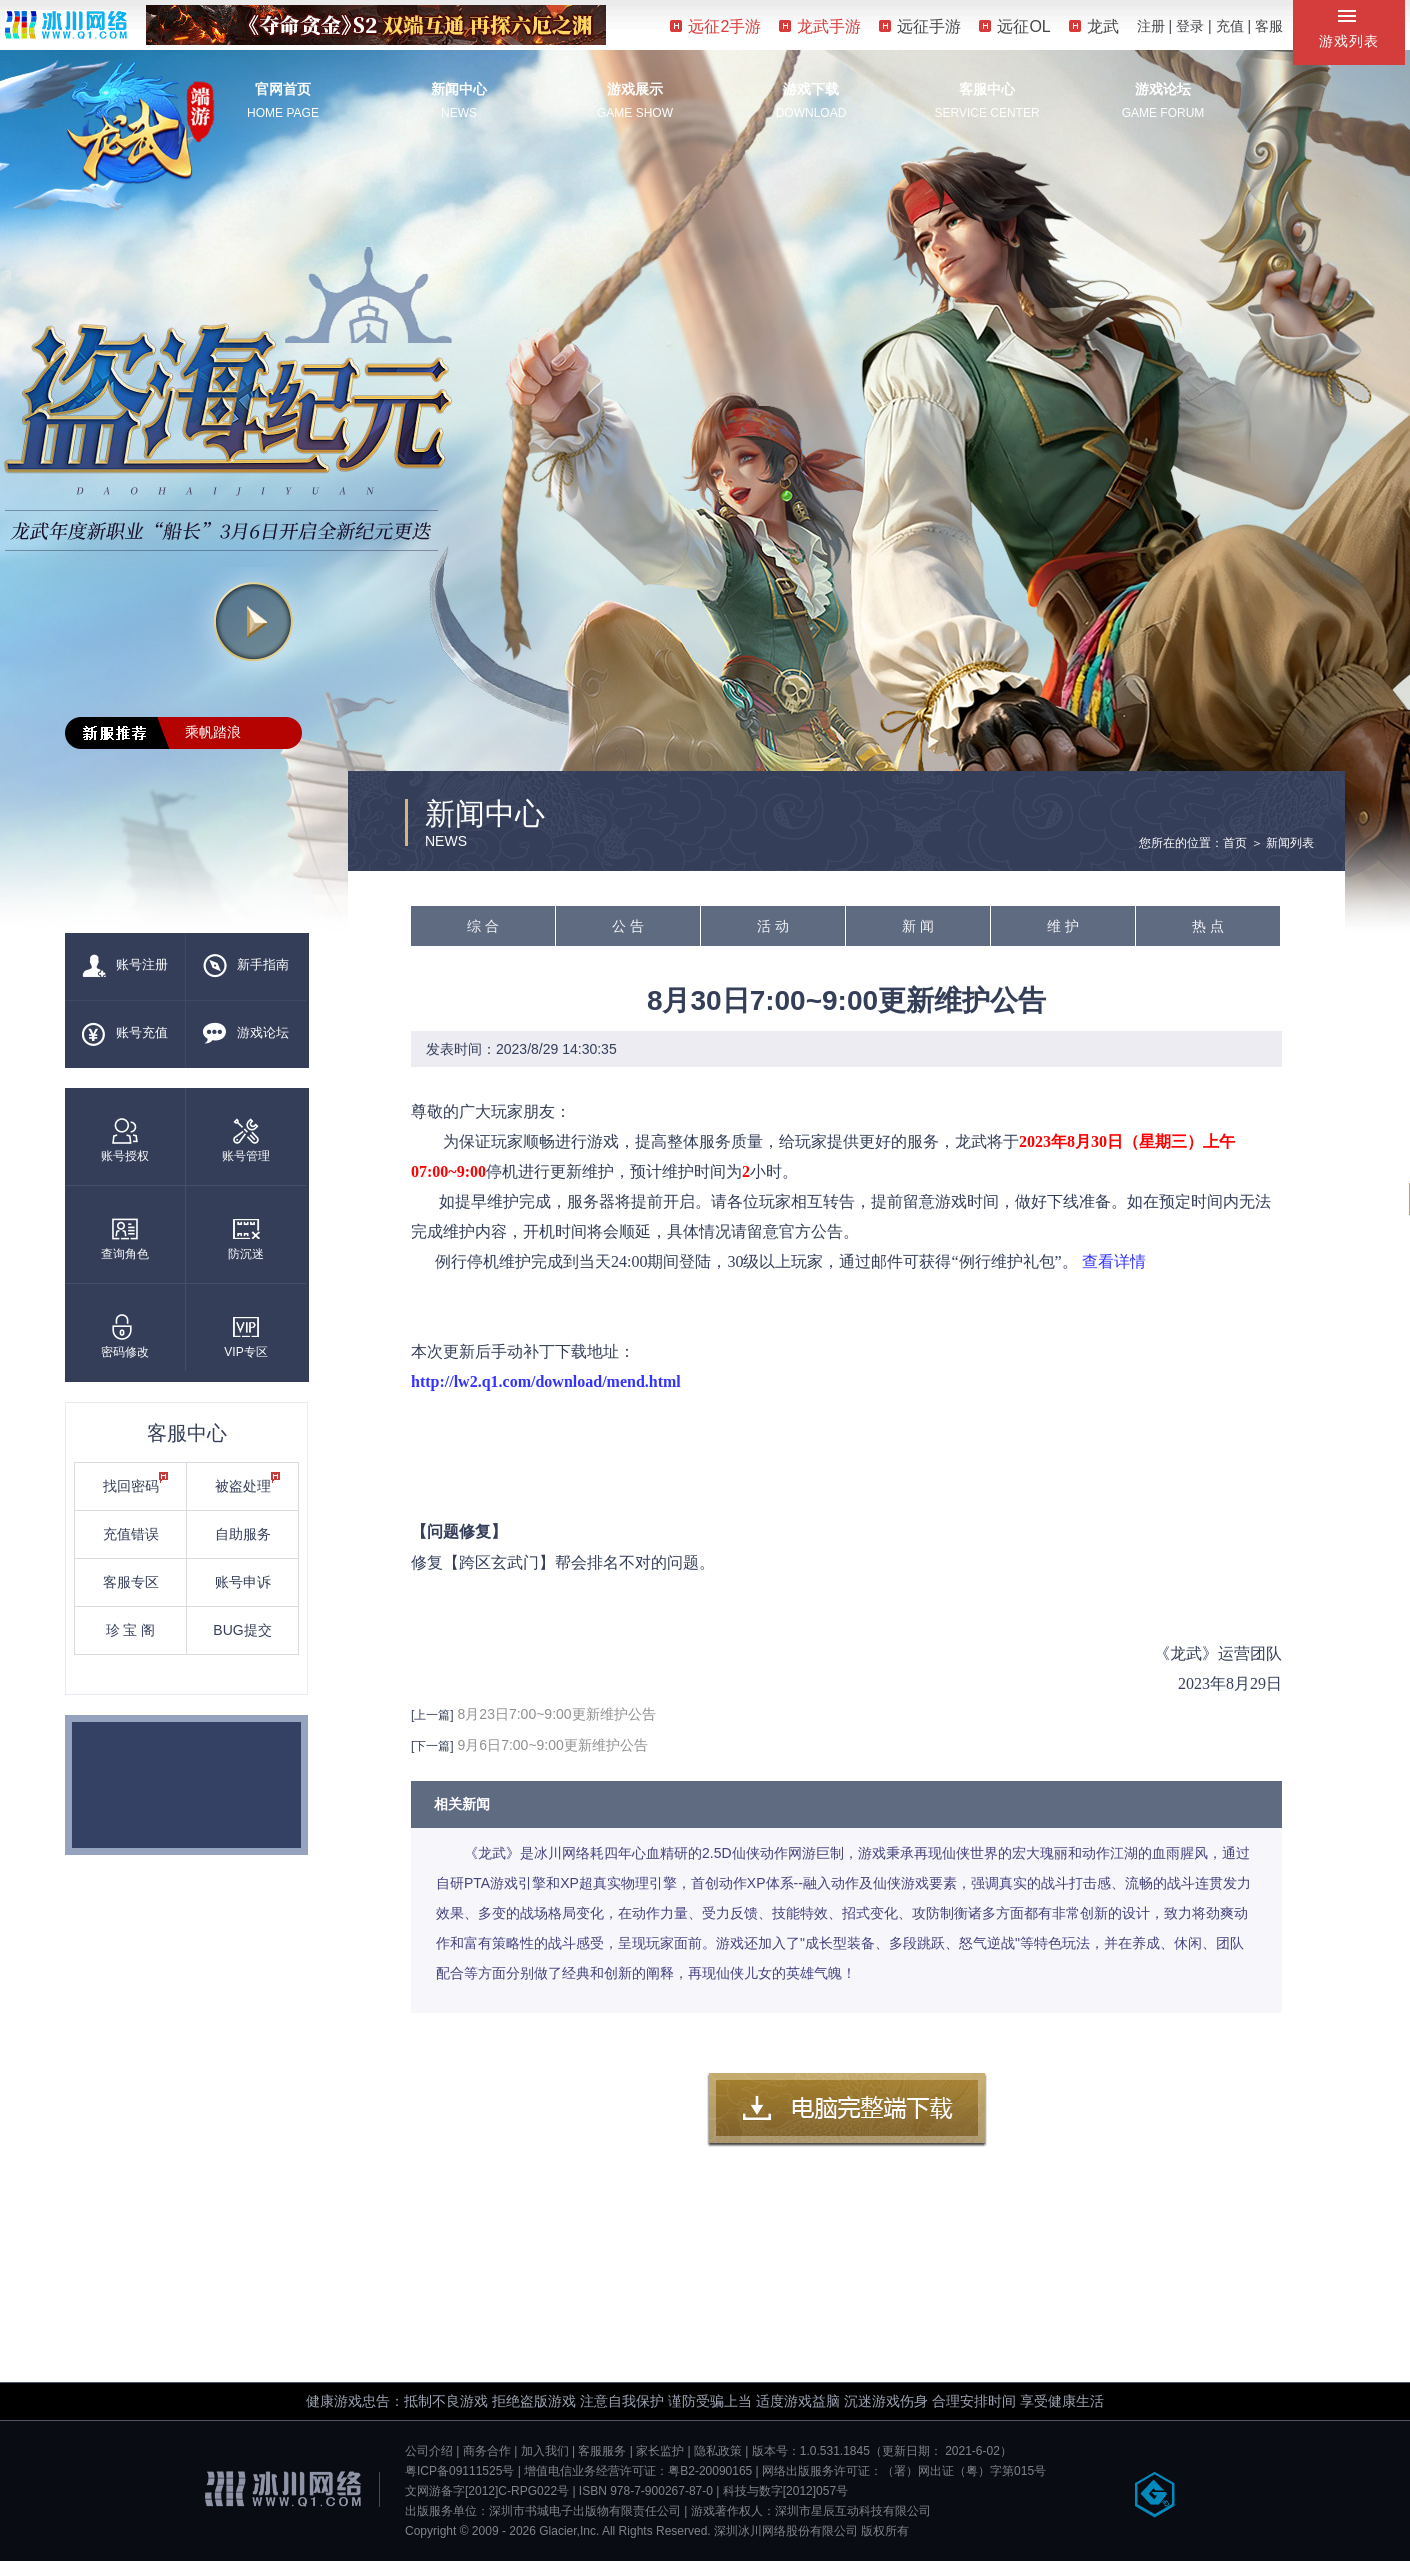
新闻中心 (459, 89)
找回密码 (136, 1483)
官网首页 (283, 89)
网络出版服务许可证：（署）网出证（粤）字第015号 (904, 2471)
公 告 (628, 926)
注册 (1151, 26)
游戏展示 (635, 89)
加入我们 (545, 2451)
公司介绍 (429, 2451)
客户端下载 (847, 2110)
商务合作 (487, 2451)
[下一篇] (432, 1746)
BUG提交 (242, 1630)
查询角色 (125, 1238)
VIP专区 (245, 1336)
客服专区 (131, 1582)
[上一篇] (432, 1715)
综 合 (483, 926)
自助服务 (243, 1534)
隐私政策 (718, 2451)
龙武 (1094, 26)
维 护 (1063, 926)
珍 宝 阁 (131, 1630)
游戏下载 (811, 89)
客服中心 (987, 89)
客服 (1269, 26)
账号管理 (246, 1140)
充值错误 (131, 1534)
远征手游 (920, 26)
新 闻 (918, 926)
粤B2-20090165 (710, 2471)
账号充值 (125, 1034)
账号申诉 (243, 1582)
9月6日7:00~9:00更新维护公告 (553, 1745)
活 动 (773, 926)
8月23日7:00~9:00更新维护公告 (557, 1714)
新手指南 (246, 966)
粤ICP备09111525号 (459, 2471)
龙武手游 (820, 26)
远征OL (1014, 26)
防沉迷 (246, 1238)
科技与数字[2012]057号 (785, 2491)
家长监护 (660, 2451)
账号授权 (125, 1140)
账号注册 (125, 966)
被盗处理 (248, 1483)
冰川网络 (66, 24)
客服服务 (602, 2451)
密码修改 (125, 1336)
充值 (1230, 26)
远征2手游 (715, 26)
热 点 (1208, 926)
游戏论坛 (1163, 89)
